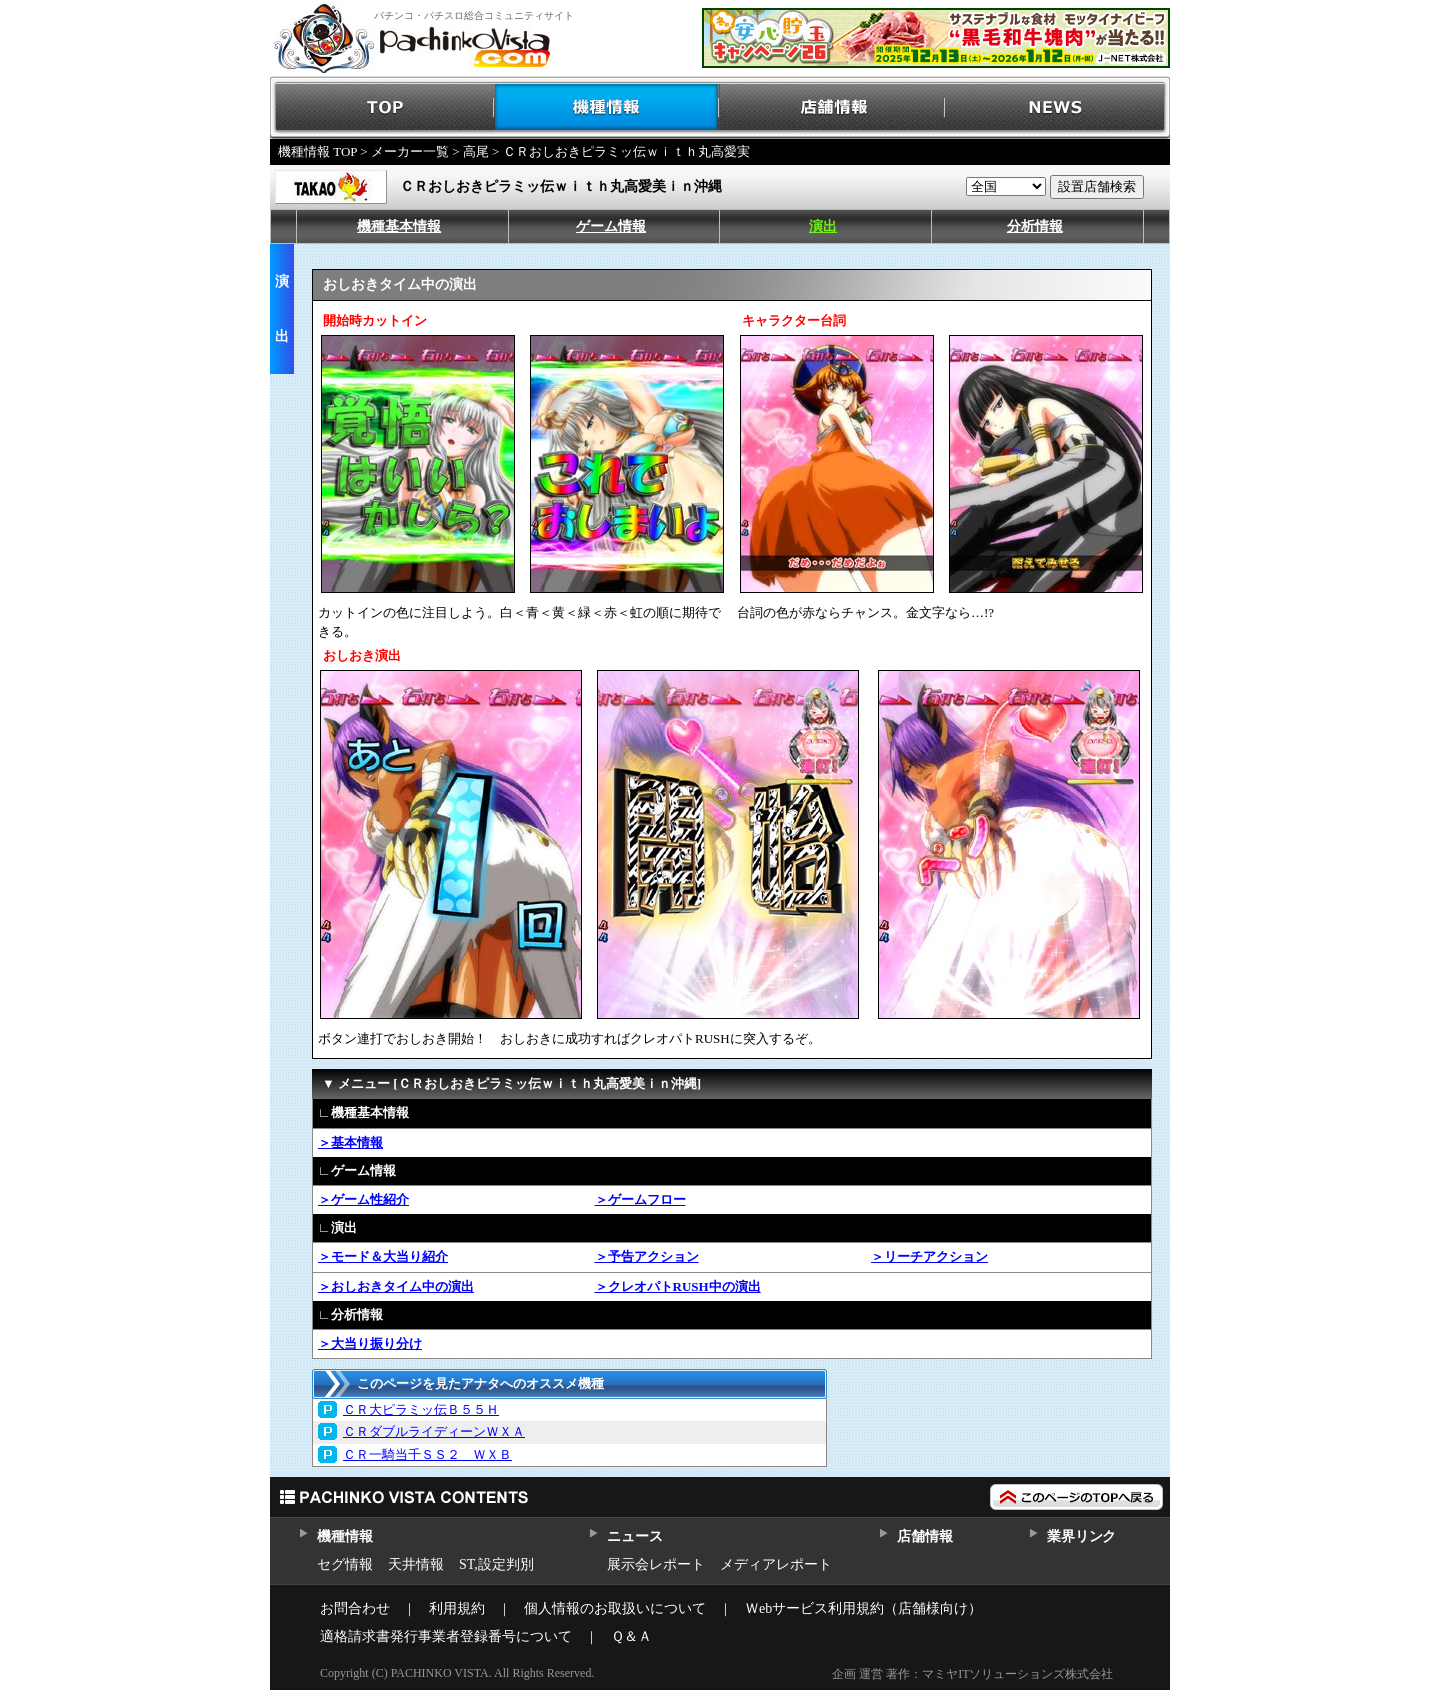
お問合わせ (355, 1608)
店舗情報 (832, 107)
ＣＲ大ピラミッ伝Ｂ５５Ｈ (421, 1409)
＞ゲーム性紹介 (363, 1199)
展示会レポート (656, 1564)
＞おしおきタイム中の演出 (396, 1286)
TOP (382, 107)
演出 (823, 226)
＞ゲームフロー (640, 1199)
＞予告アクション (647, 1256)
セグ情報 (345, 1564)
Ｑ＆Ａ (631, 1636)
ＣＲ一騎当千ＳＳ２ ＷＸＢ (427, 1454)
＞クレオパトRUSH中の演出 (678, 1286)
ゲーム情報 (611, 226)
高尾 (476, 151)
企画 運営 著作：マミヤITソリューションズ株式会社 (972, 1674)
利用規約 (457, 1608)
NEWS (1057, 107)
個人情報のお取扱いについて (615, 1608)
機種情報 (607, 107)
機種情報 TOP (317, 151)
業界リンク (1081, 1536)
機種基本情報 (399, 226)
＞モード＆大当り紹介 (383, 1256)
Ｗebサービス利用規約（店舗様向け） (863, 1608)
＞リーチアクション (929, 1256)
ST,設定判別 (496, 1564)
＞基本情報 (350, 1142)
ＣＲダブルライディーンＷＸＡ (434, 1431)
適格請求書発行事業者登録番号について (446, 1636)
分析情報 (1035, 226)
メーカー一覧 (410, 151)
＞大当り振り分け (370, 1343)
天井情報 (416, 1564)
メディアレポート (776, 1564)
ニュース (634, 1536)
